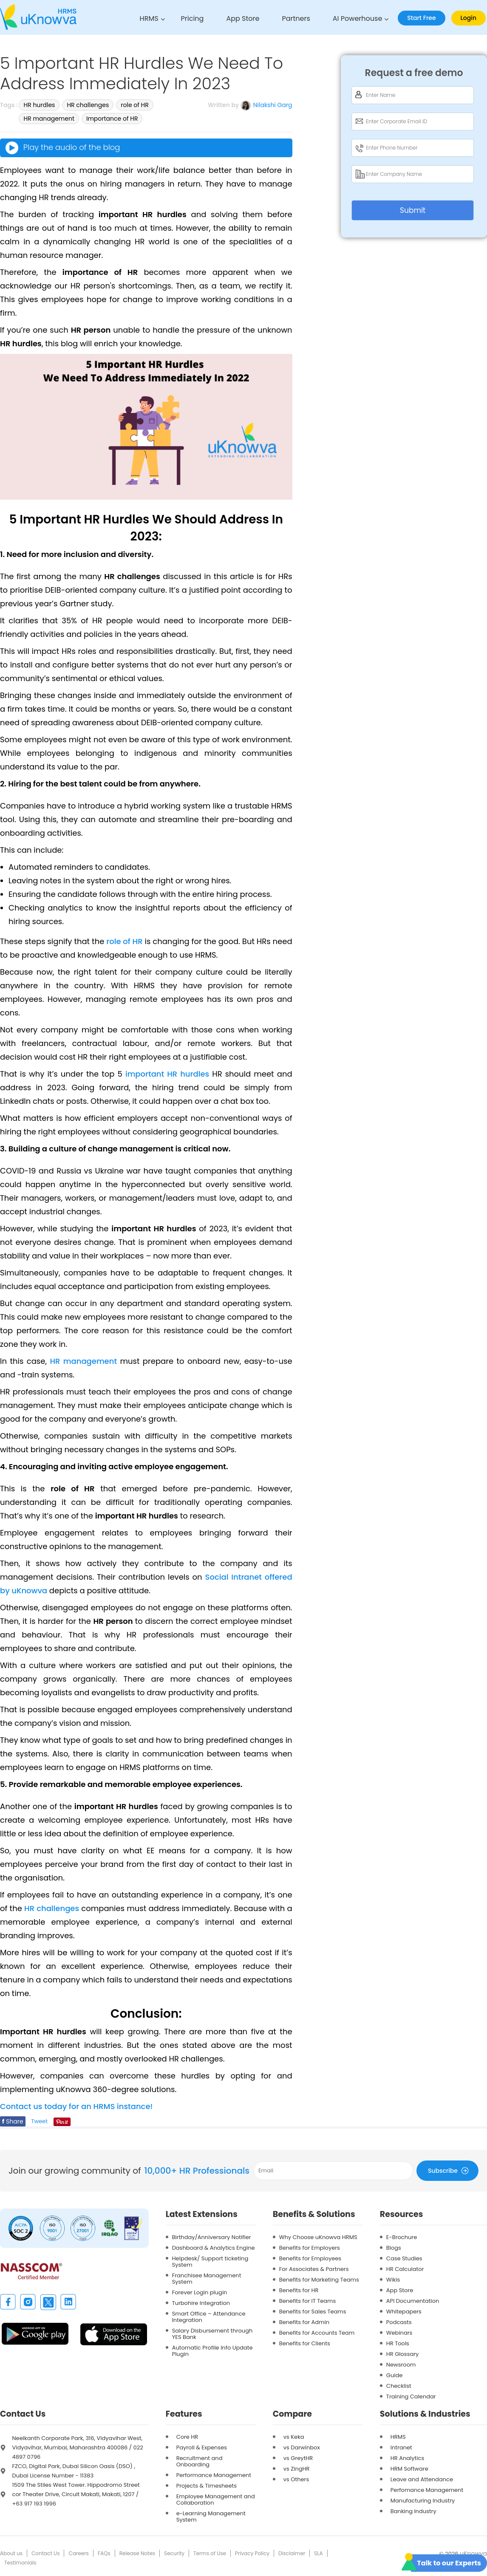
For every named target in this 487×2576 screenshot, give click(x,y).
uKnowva (473, 2553)
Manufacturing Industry (423, 2500)
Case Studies (404, 2258)
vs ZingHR (296, 2469)
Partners (296, 18)
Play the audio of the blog (62, 148)
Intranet (401, 2447)
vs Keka (293, 2437)
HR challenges (88, 105)
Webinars (399, 2333)
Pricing (192, 18)
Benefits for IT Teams (307, 2301)
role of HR (135, 105)
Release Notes (137, 2553)
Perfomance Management (427, 2490)
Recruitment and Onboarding (199, 2461)
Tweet (39, 2121)
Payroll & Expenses (201, 2447)
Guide (394, 2375)
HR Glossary (402, 2354)
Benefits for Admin (304, 2322)
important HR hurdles (167, 1074)
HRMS (149, 18)
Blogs (393, 2248)
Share (12, 2121)
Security (174, 2553)
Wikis (393, 2279)
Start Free (421, 18)
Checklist (398, 2386)
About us (11, 2553)
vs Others (296, 2479)
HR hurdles (39, 105)
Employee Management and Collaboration (215, 2499)
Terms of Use (209, 2553)
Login (468, 18)
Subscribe (449, 2170)
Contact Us (45, 2553)
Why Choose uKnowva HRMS (318, 2237)
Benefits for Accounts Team (317, 2333)
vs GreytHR (298, 2458)
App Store (242, 18)
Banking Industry (413, 2511)
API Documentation (412, 2301)
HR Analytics (407, 2458)
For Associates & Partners (314, 2269)
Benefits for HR (299, 2290)
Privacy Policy (252, 2553)
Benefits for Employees (310, 2258)
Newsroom (401, 2364)
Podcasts (399, 2322)
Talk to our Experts (449, 2563)
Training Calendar (411, 2396)
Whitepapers (404, 2311)
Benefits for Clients (304, 2343)
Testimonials (20, 2562)
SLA (318, 2553)
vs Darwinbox (301, 2447)
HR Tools (397, 2343)
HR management (48, 118)
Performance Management (213, 2475)
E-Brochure (401, 2237)
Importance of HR (112, 118)
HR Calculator (405, 2269)
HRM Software (409, 2469)
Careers (78, 2553)
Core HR (187, 2437)
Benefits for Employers (309, 2248)
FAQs (104, 2553)
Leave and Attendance (422, 2479)
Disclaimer (291, 2553)
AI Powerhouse (357, 18)
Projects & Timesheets (206, 2486)
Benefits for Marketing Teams (319, 2279)
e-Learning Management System (211, 2516)
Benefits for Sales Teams (312, 2311)
